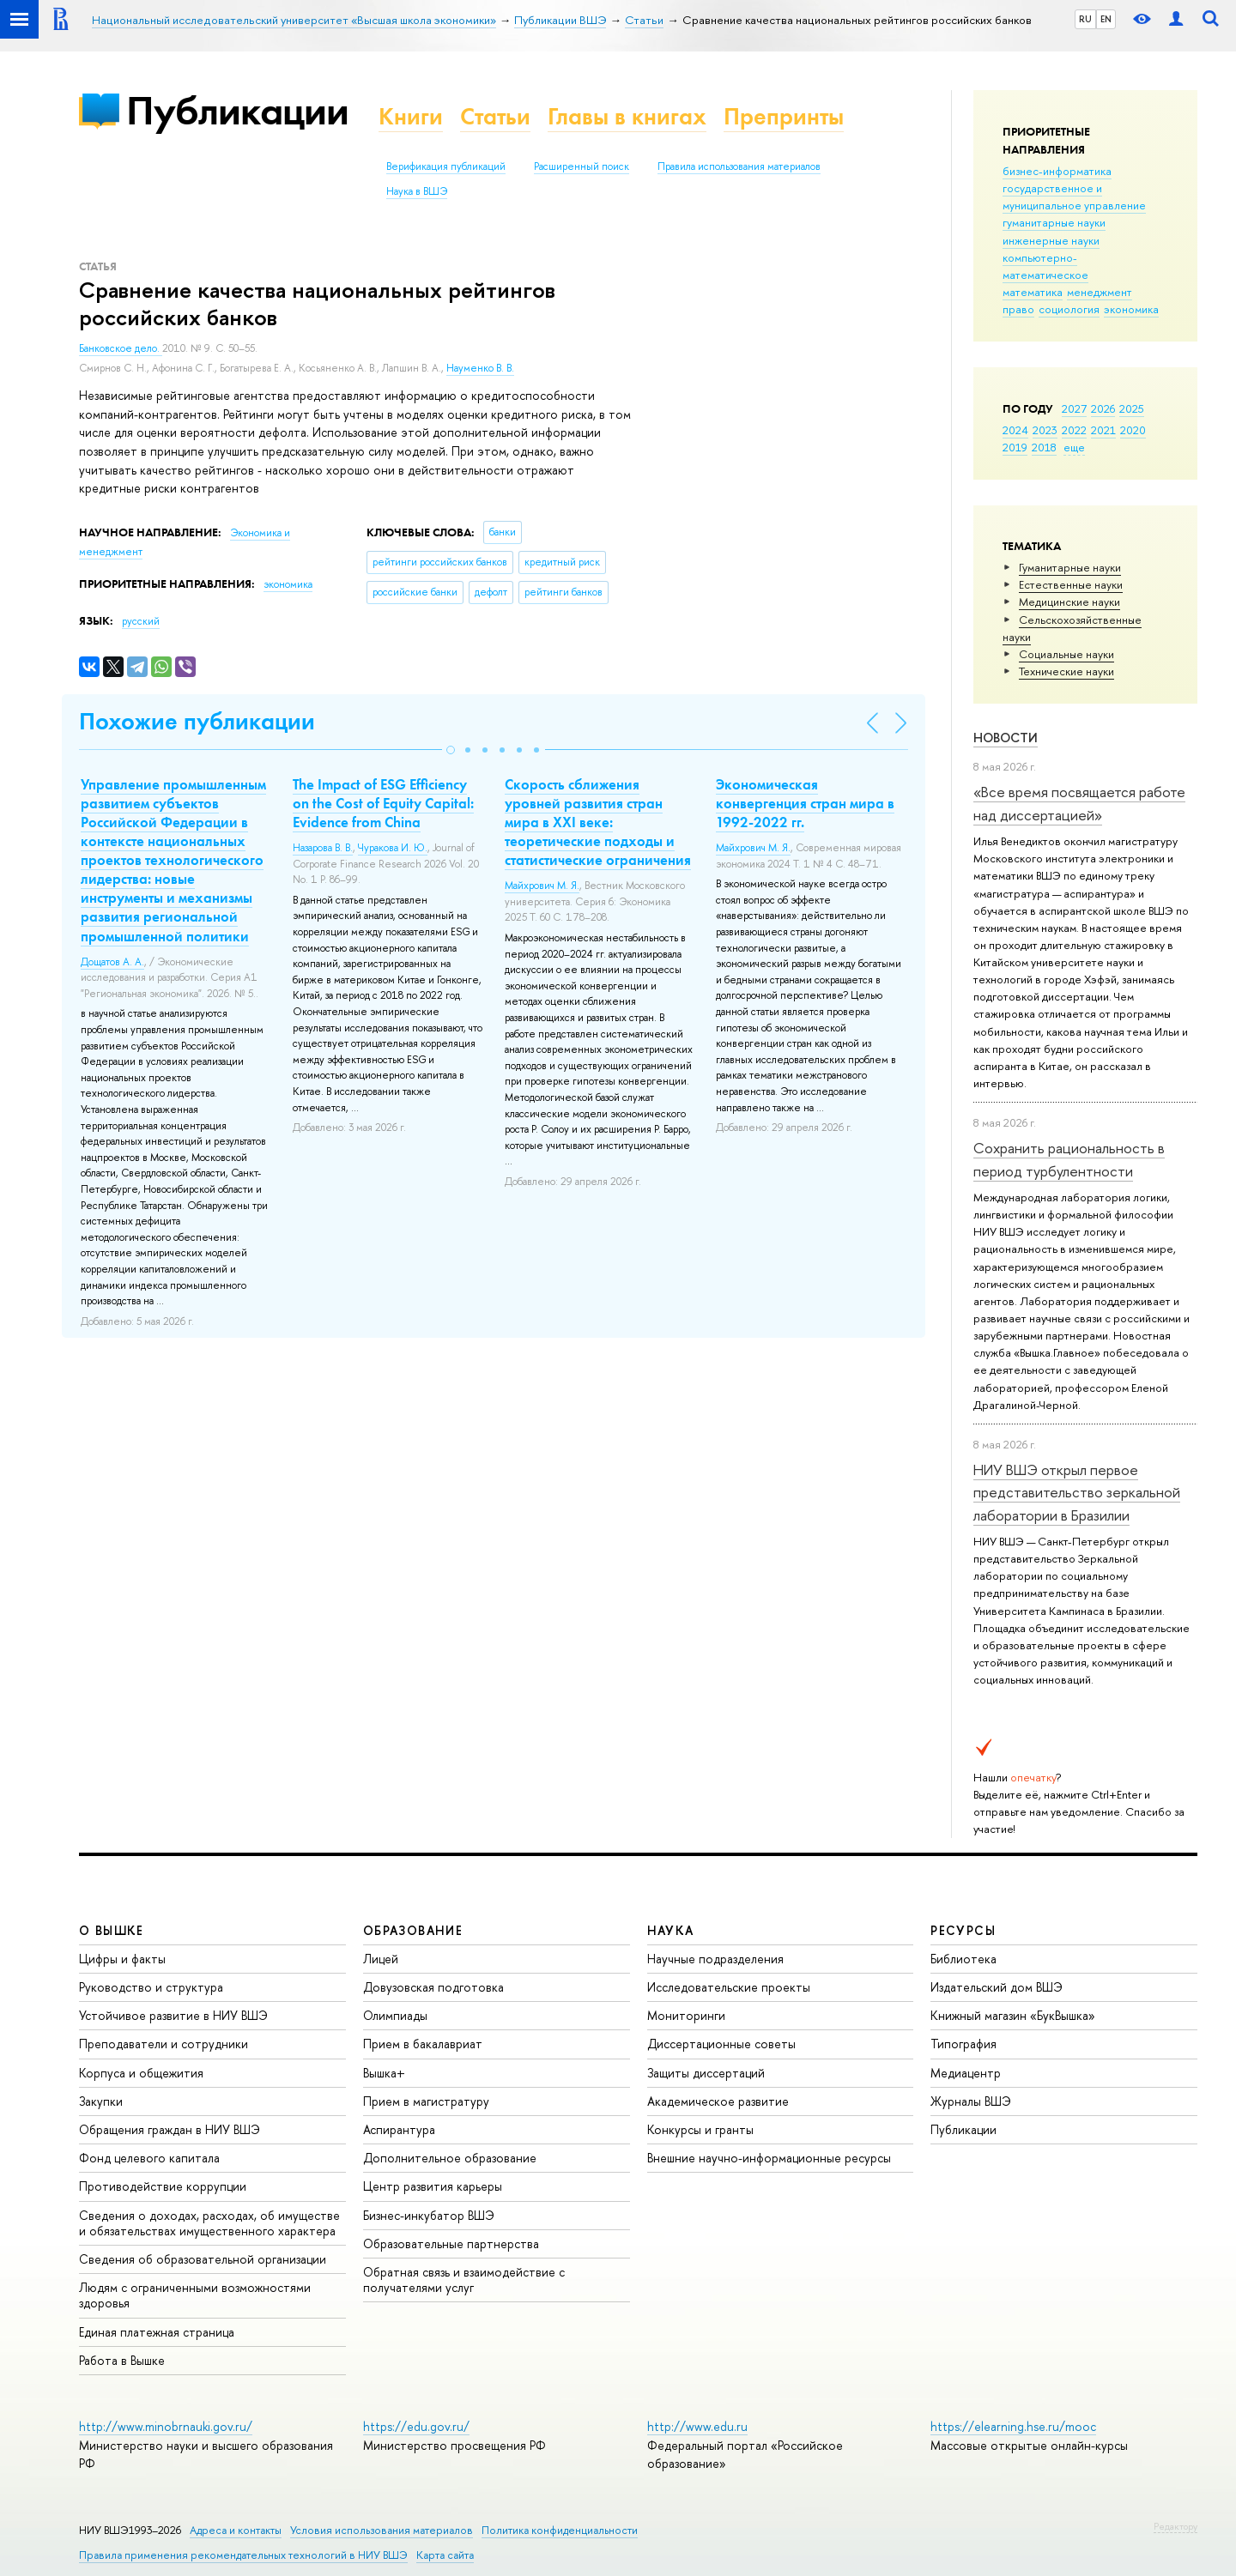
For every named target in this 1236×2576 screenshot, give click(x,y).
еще (1074, 447)
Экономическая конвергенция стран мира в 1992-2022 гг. (805, 803)
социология (1069, 309)
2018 (1044, 447)
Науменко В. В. (480, 368)
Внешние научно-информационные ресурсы (769, 2158)
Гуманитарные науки (1070, 567)
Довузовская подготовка (433, 1987)
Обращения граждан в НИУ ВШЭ (169, 2129)
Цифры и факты (122, 1958)
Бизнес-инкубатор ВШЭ (428, 2215)
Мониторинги (686, 2015)
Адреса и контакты (236, 2530)
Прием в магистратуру (426, 2101)
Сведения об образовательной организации (202, 2259)
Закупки (101, 2101)
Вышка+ (384, 2073)
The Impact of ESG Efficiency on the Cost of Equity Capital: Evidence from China (383, 803)
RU (1085, 19)
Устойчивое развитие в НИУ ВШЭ (173, 2015)
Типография (963, 2043)
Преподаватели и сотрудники (163, 2043)
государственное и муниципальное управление (1074, 196)
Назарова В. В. (323, 848)
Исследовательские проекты (728, 1987)
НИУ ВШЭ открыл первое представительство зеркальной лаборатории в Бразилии (1076, 1492)
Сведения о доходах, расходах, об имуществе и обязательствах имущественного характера (209, 2223)
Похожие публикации (197, 721)
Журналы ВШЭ (970, 2101)
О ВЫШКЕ (111, 1930)
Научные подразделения (715, 1958)
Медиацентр (965, 2073)
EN (1106, 19)
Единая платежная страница (156, 2332)
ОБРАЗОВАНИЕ (413, 1930)
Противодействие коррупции (162, 2186)
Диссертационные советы (721, 2043)
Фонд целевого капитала (149, 2158)
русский (141, 621)
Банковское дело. (120, 348)
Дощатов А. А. (112, 962)
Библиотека (963, 1958)
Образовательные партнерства (451, 2243)
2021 (1103, 430)
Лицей (380, 1958)
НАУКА (670, 1930)
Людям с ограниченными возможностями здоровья (195, 2295)
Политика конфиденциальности (560, 2530)
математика (1033, 291)
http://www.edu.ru (697, 2426)
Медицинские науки (1069, 601)
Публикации (237, 110)
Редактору (1175, 2526)
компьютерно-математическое (1045, 266)
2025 (1131, 408)
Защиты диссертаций (706, 2073)
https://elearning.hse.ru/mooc (1013, 2426)
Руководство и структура (151, 1987)
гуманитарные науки (1054, 222)
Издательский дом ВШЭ (996, 1987)
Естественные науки (1071, 584)
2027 (1074, 408)
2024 (1015, 430)
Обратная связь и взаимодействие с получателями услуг (464, 2279)
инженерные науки (1051, 240)
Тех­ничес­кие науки (1066, 671)
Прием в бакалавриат (422, 2043)
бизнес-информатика (1057, 170)
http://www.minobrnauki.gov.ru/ (165, 2426)
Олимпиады (395, 2015)
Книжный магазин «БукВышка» (1012, 2015)
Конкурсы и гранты (700, 2129)
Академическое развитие (718, 2101)
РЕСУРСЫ (963, 1930)
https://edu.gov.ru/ (416, 2426)
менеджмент (1099, 291)
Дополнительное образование (449, 2158)
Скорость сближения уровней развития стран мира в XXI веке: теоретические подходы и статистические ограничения (598, 822)
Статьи (495, 116)
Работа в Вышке (122, 2360)
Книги (411, 116)
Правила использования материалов (739, 166)
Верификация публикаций (446, 166)
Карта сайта (445, 2555)
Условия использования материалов (381, 2530)
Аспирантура (399, 2129)
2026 (1103, 408)
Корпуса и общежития (141, 2073)
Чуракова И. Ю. (392, 848)
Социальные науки (1066, 654)
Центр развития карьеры (432, 2186)
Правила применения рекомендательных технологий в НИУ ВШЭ (243, 2555)
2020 (1133, 430)
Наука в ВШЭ (416, 191)
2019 (1015, 447)
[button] (450, 750)
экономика (1131, 309)
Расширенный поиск (581, 166)
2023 (1045, 430)
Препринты (784, 116)
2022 (1074, 430)
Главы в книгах (627, 116)
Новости (1005, 738)
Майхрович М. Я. (542, 885)
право (1018, 309)
